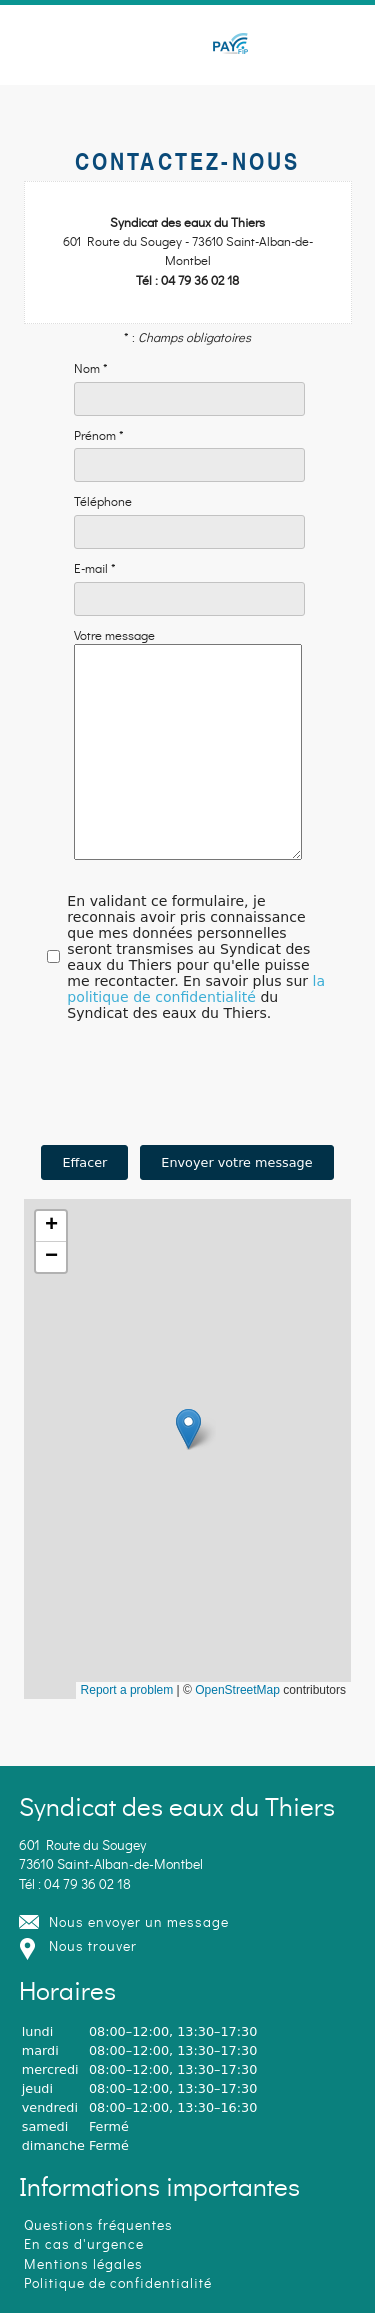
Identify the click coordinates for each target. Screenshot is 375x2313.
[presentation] (188, 1129)
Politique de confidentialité (118, 2283)
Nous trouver (93, 1946)
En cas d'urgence (84, 2244)
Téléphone (103, 503)
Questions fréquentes (98, 2225)
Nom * (91, 370)
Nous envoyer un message (139, 1922)
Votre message (114, 637)
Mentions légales (83, 2264)
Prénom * (99, 437)
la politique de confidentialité (196, 1031)
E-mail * (95, 570)
